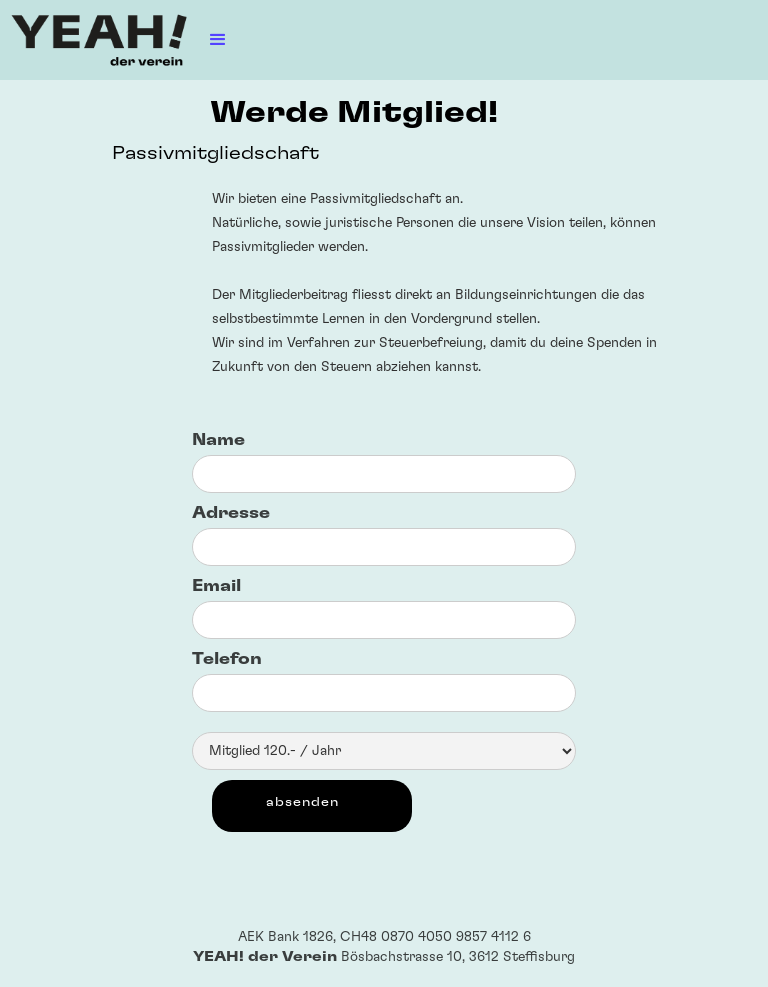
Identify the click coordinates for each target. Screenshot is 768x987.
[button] (218, 40)
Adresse (231, 513)
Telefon (227, 659)
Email (216, 586)
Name (218, 440)
